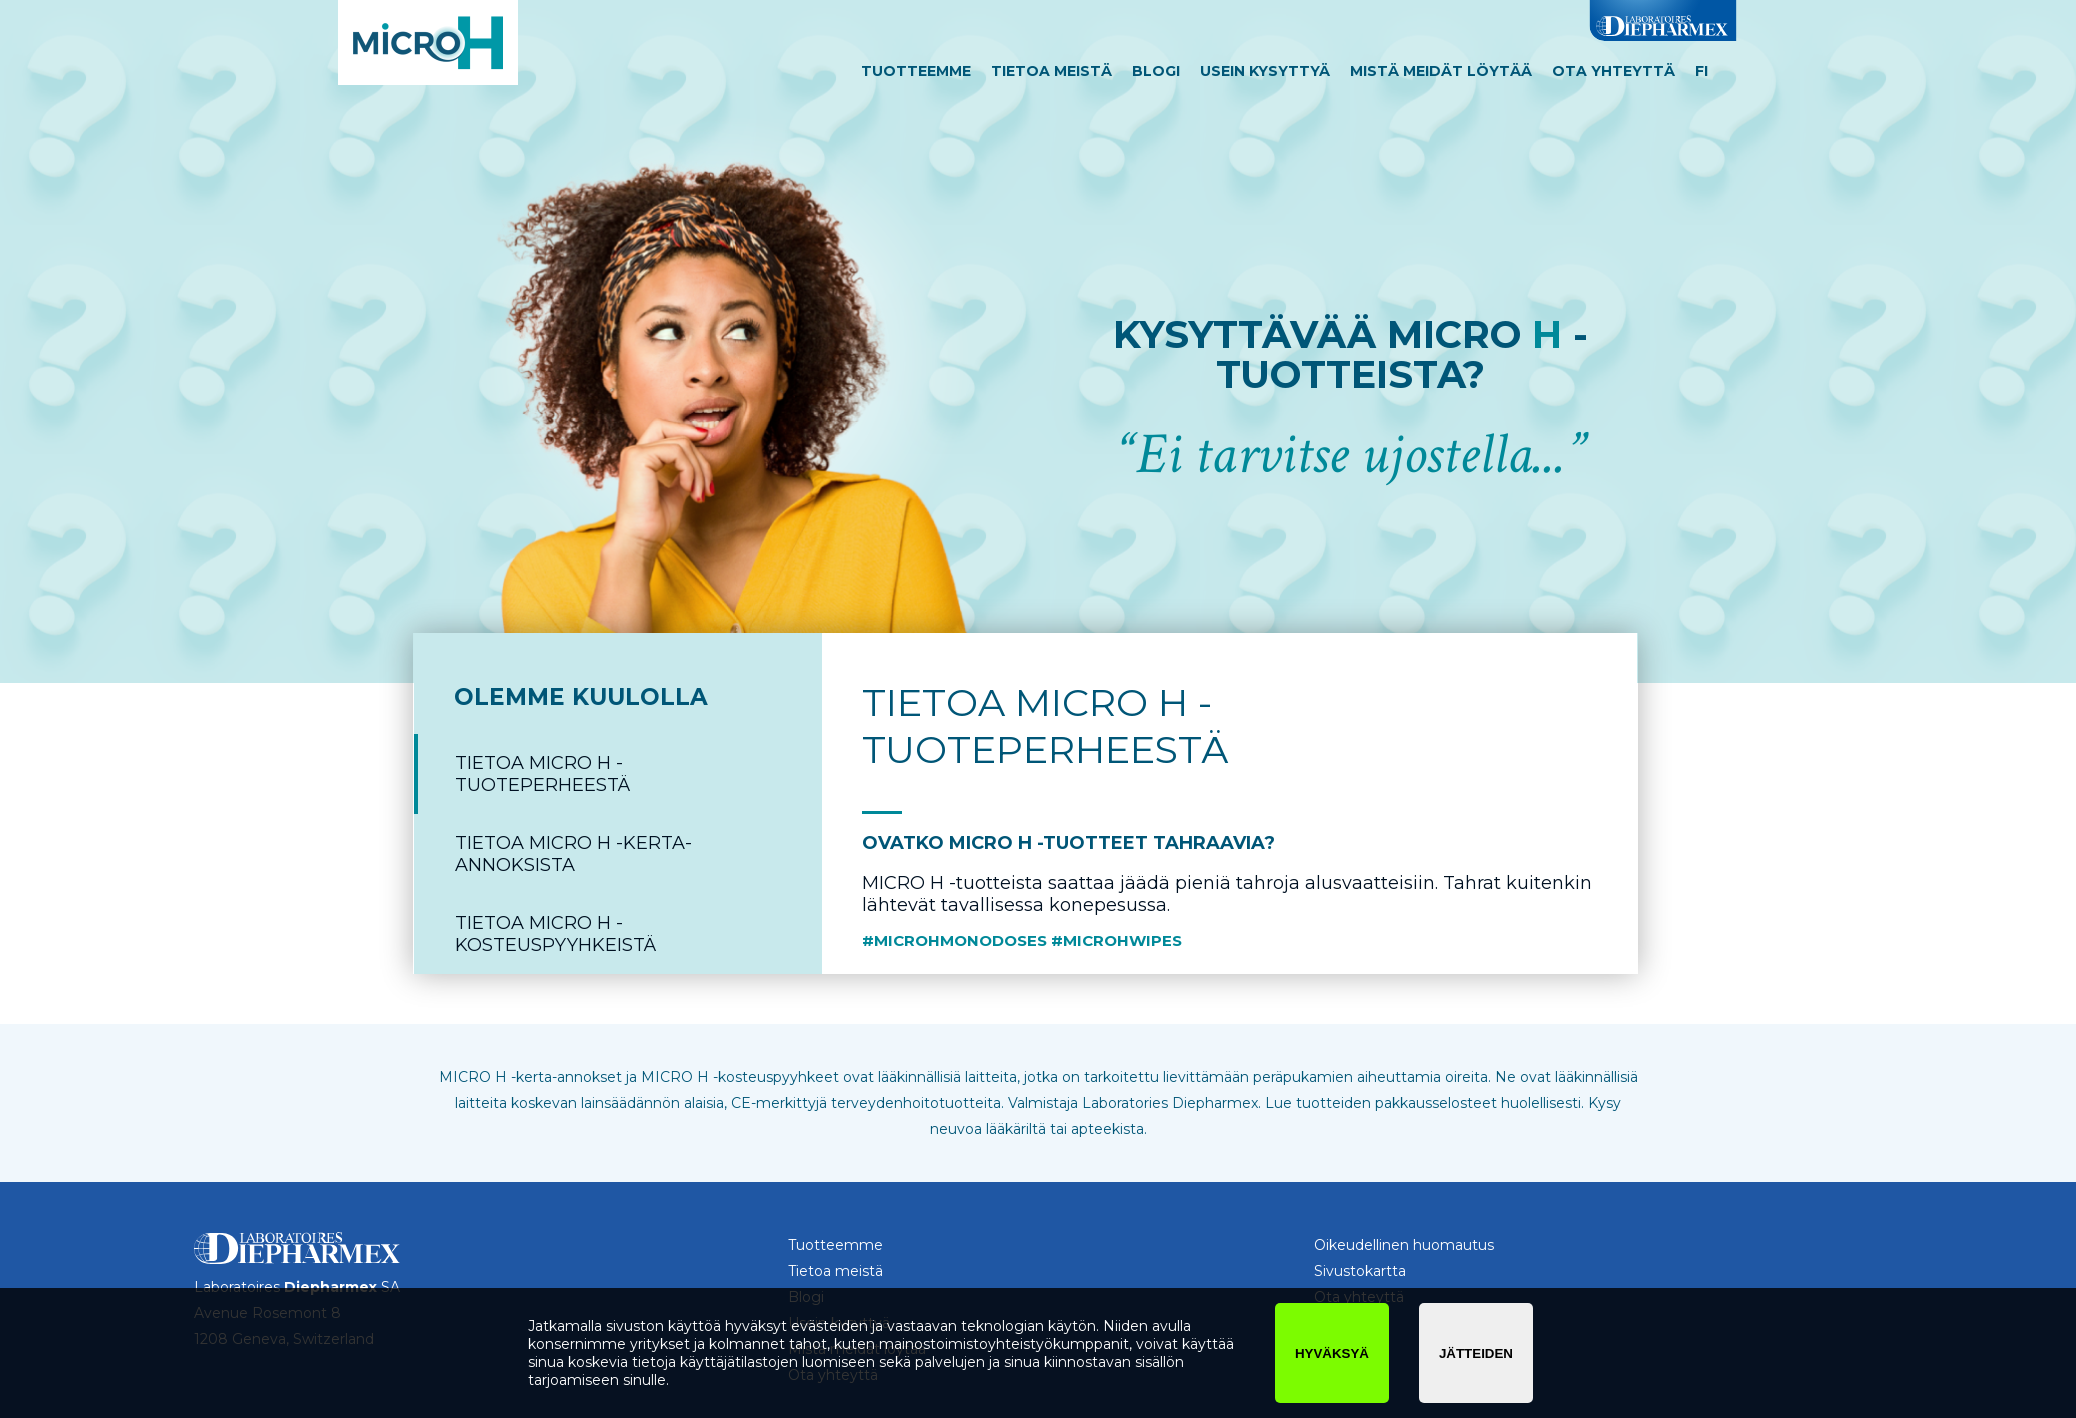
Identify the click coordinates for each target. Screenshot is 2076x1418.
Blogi (1156, 71)
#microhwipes (1116, 940)
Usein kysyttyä (1265, 71)
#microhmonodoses (954, 940)
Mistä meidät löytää (1441, 71)
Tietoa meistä (1051, 71)
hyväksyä (1332, 1353)
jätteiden (1476, 1353)
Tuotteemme (916, 71)
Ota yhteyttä (1613, 71)
